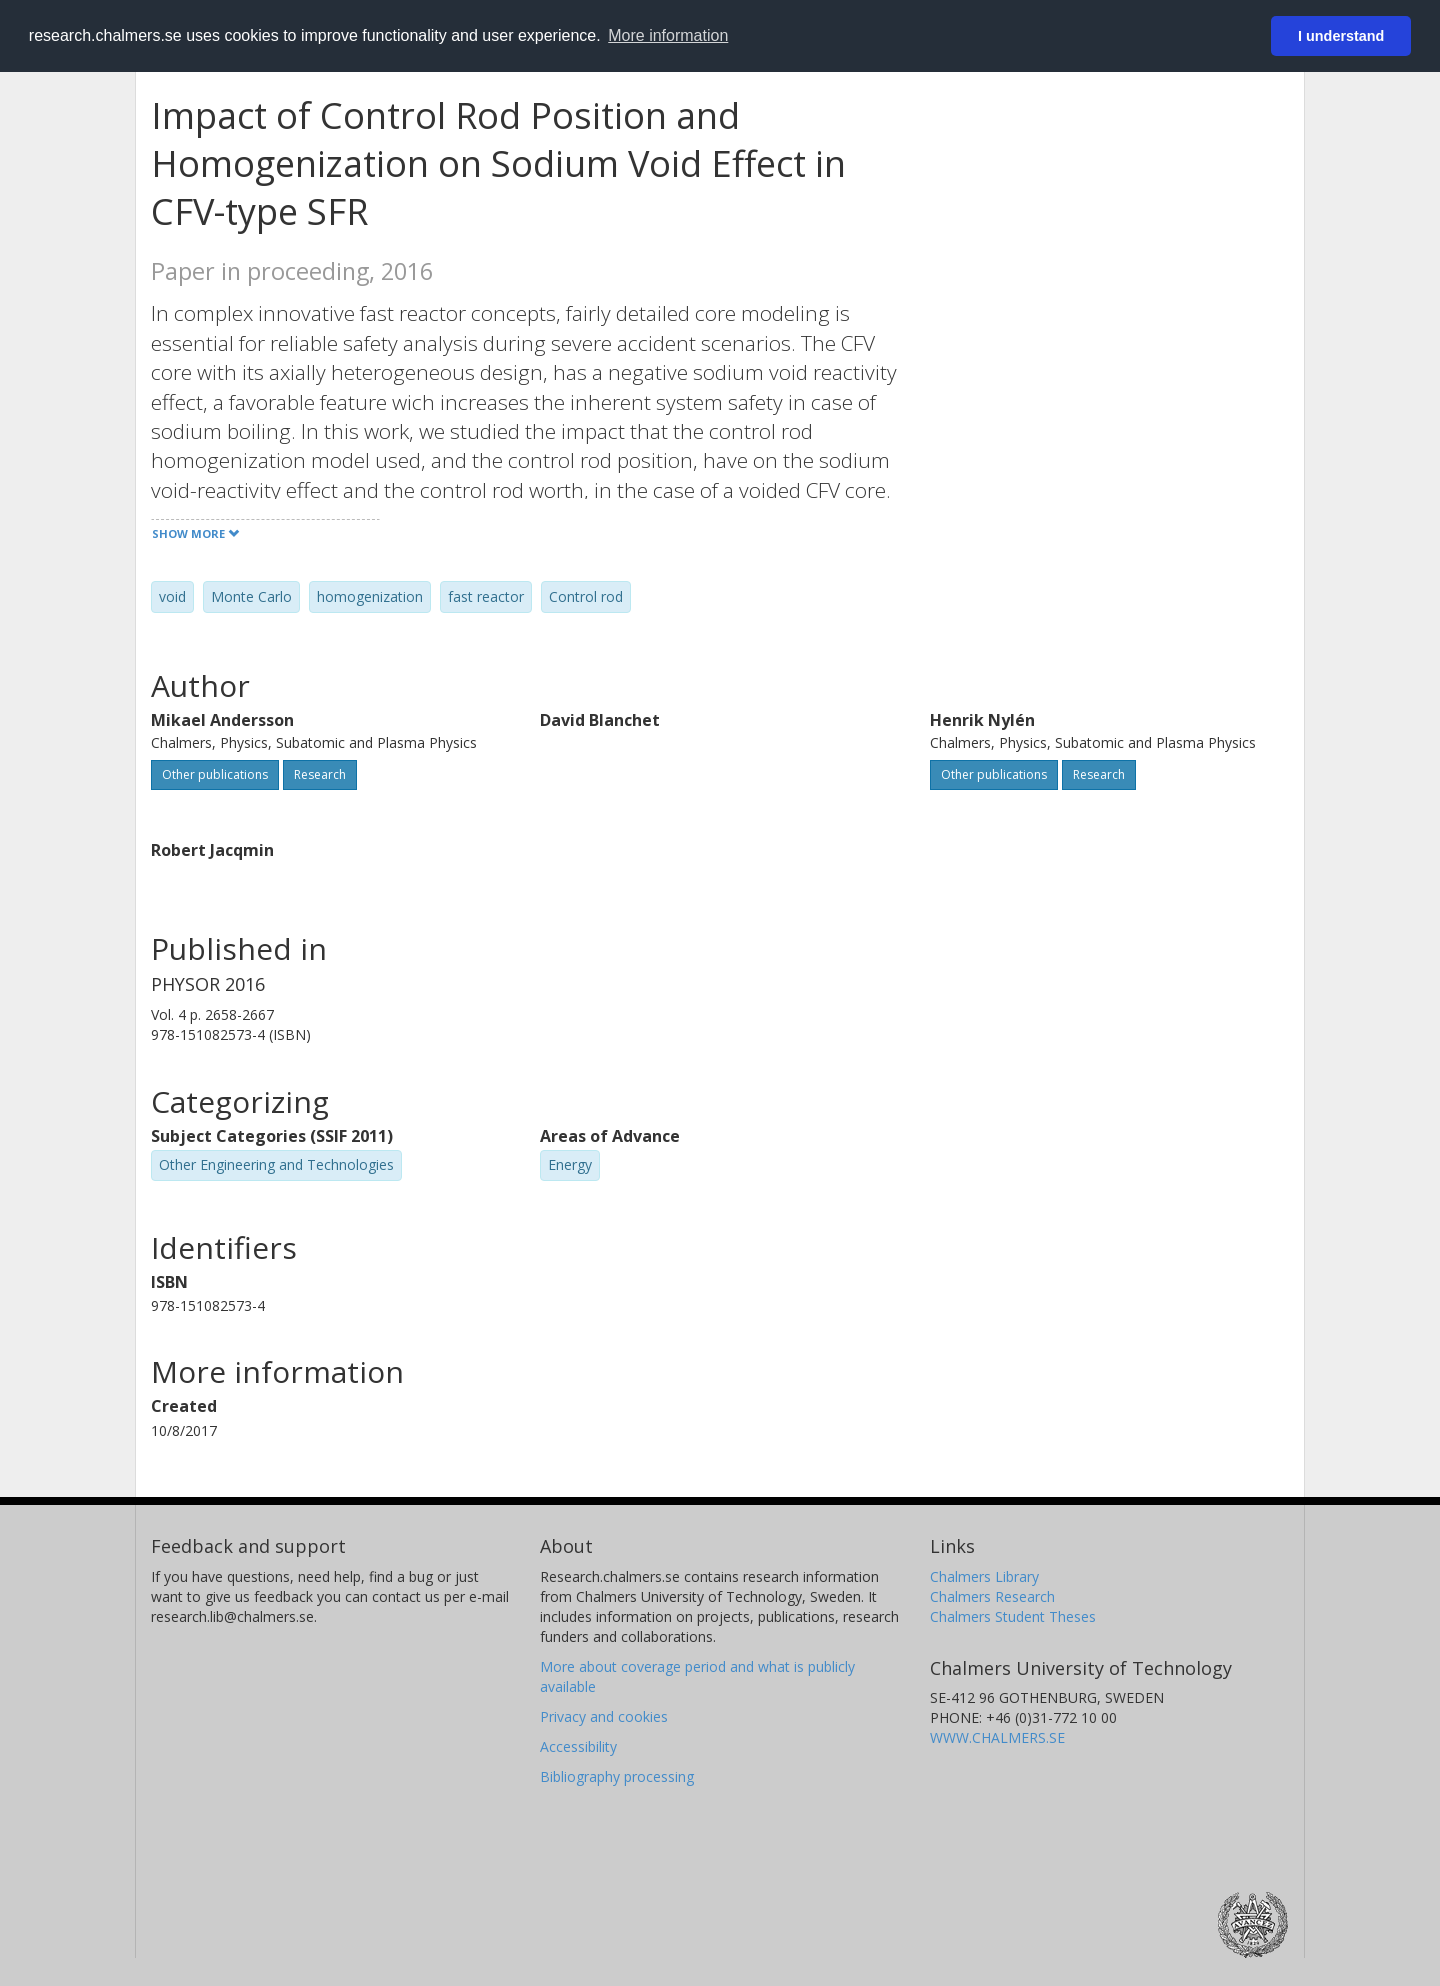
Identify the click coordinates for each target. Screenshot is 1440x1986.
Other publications (215, 774)
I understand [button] (1341, 36)
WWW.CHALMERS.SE (997, 1737)
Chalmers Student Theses (1013, 1616)
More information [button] (668, 35)
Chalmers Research (992, 1596)
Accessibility (578, 1746)
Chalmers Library (984, 1576)
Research (320, 774)
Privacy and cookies (604, 1716)
